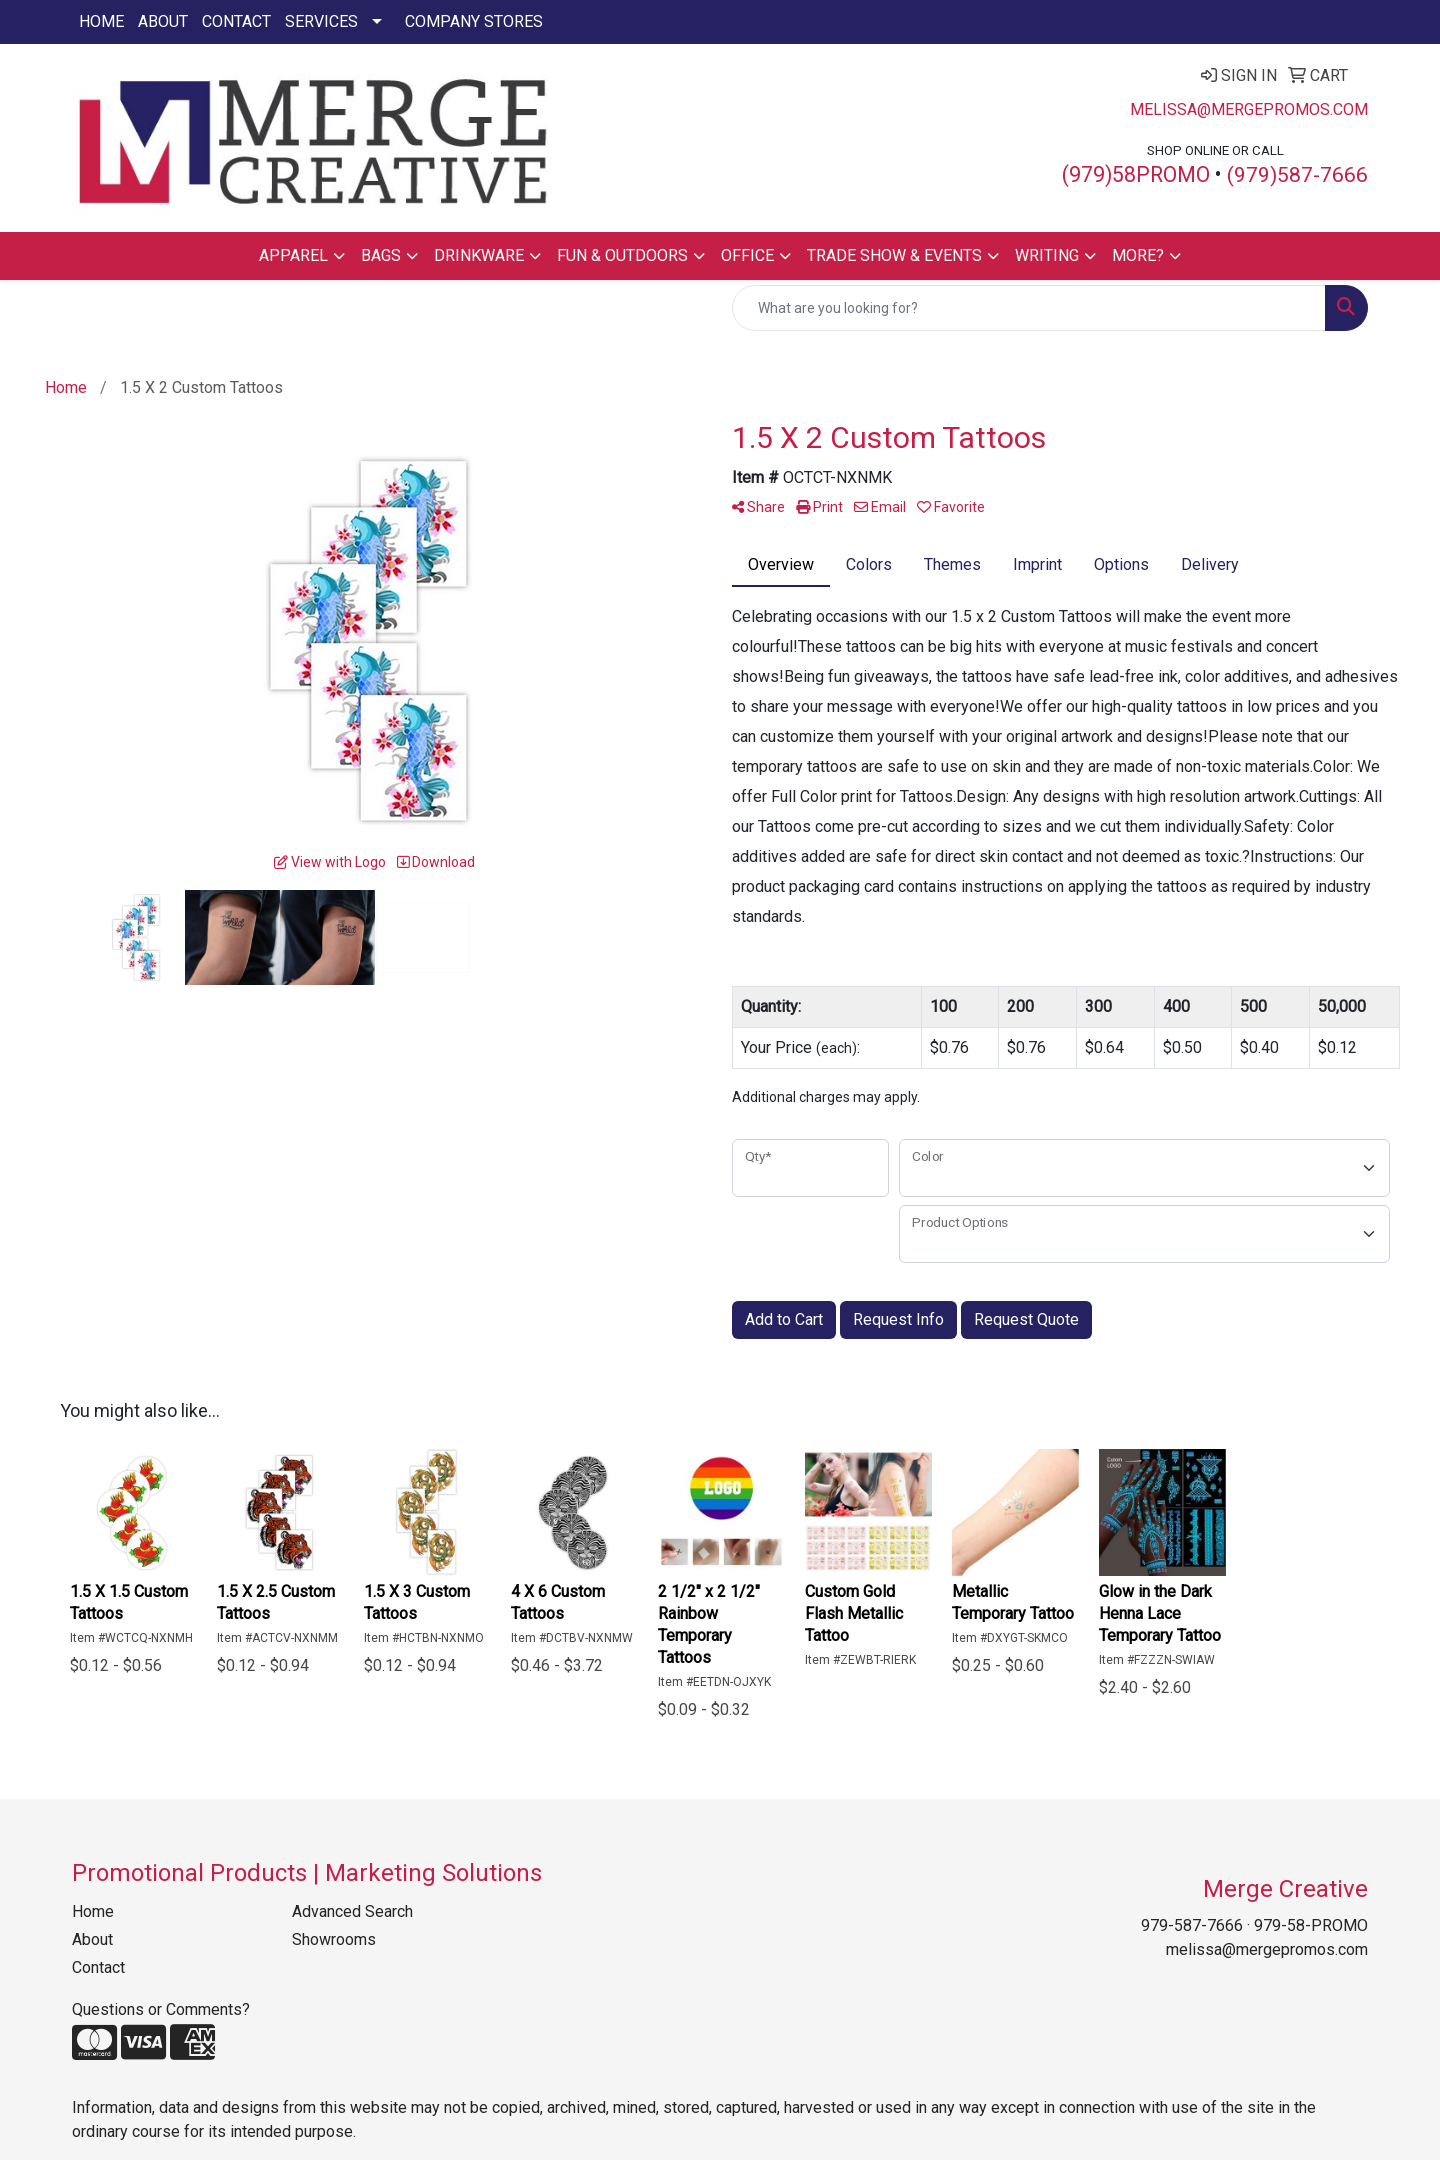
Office (747, 255)
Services (321, 21)
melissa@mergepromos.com (1249, 109)
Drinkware (479, 255)
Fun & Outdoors (622, 255)
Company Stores (474, 21)
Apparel (293, 255)
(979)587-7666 (1297, 175)
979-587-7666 (1192, 1925)
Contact (236, 21)
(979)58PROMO (1136, 174)
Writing (1047, 255)
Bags (381, 255)
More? (1138, 255)
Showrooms (334, 1939)
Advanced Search (352, 1911)
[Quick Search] (1029, 308)
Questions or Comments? (161, 2009)
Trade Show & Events (894, 255)
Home (101, 21)
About (163, 21)
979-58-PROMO (1311, 1925)
